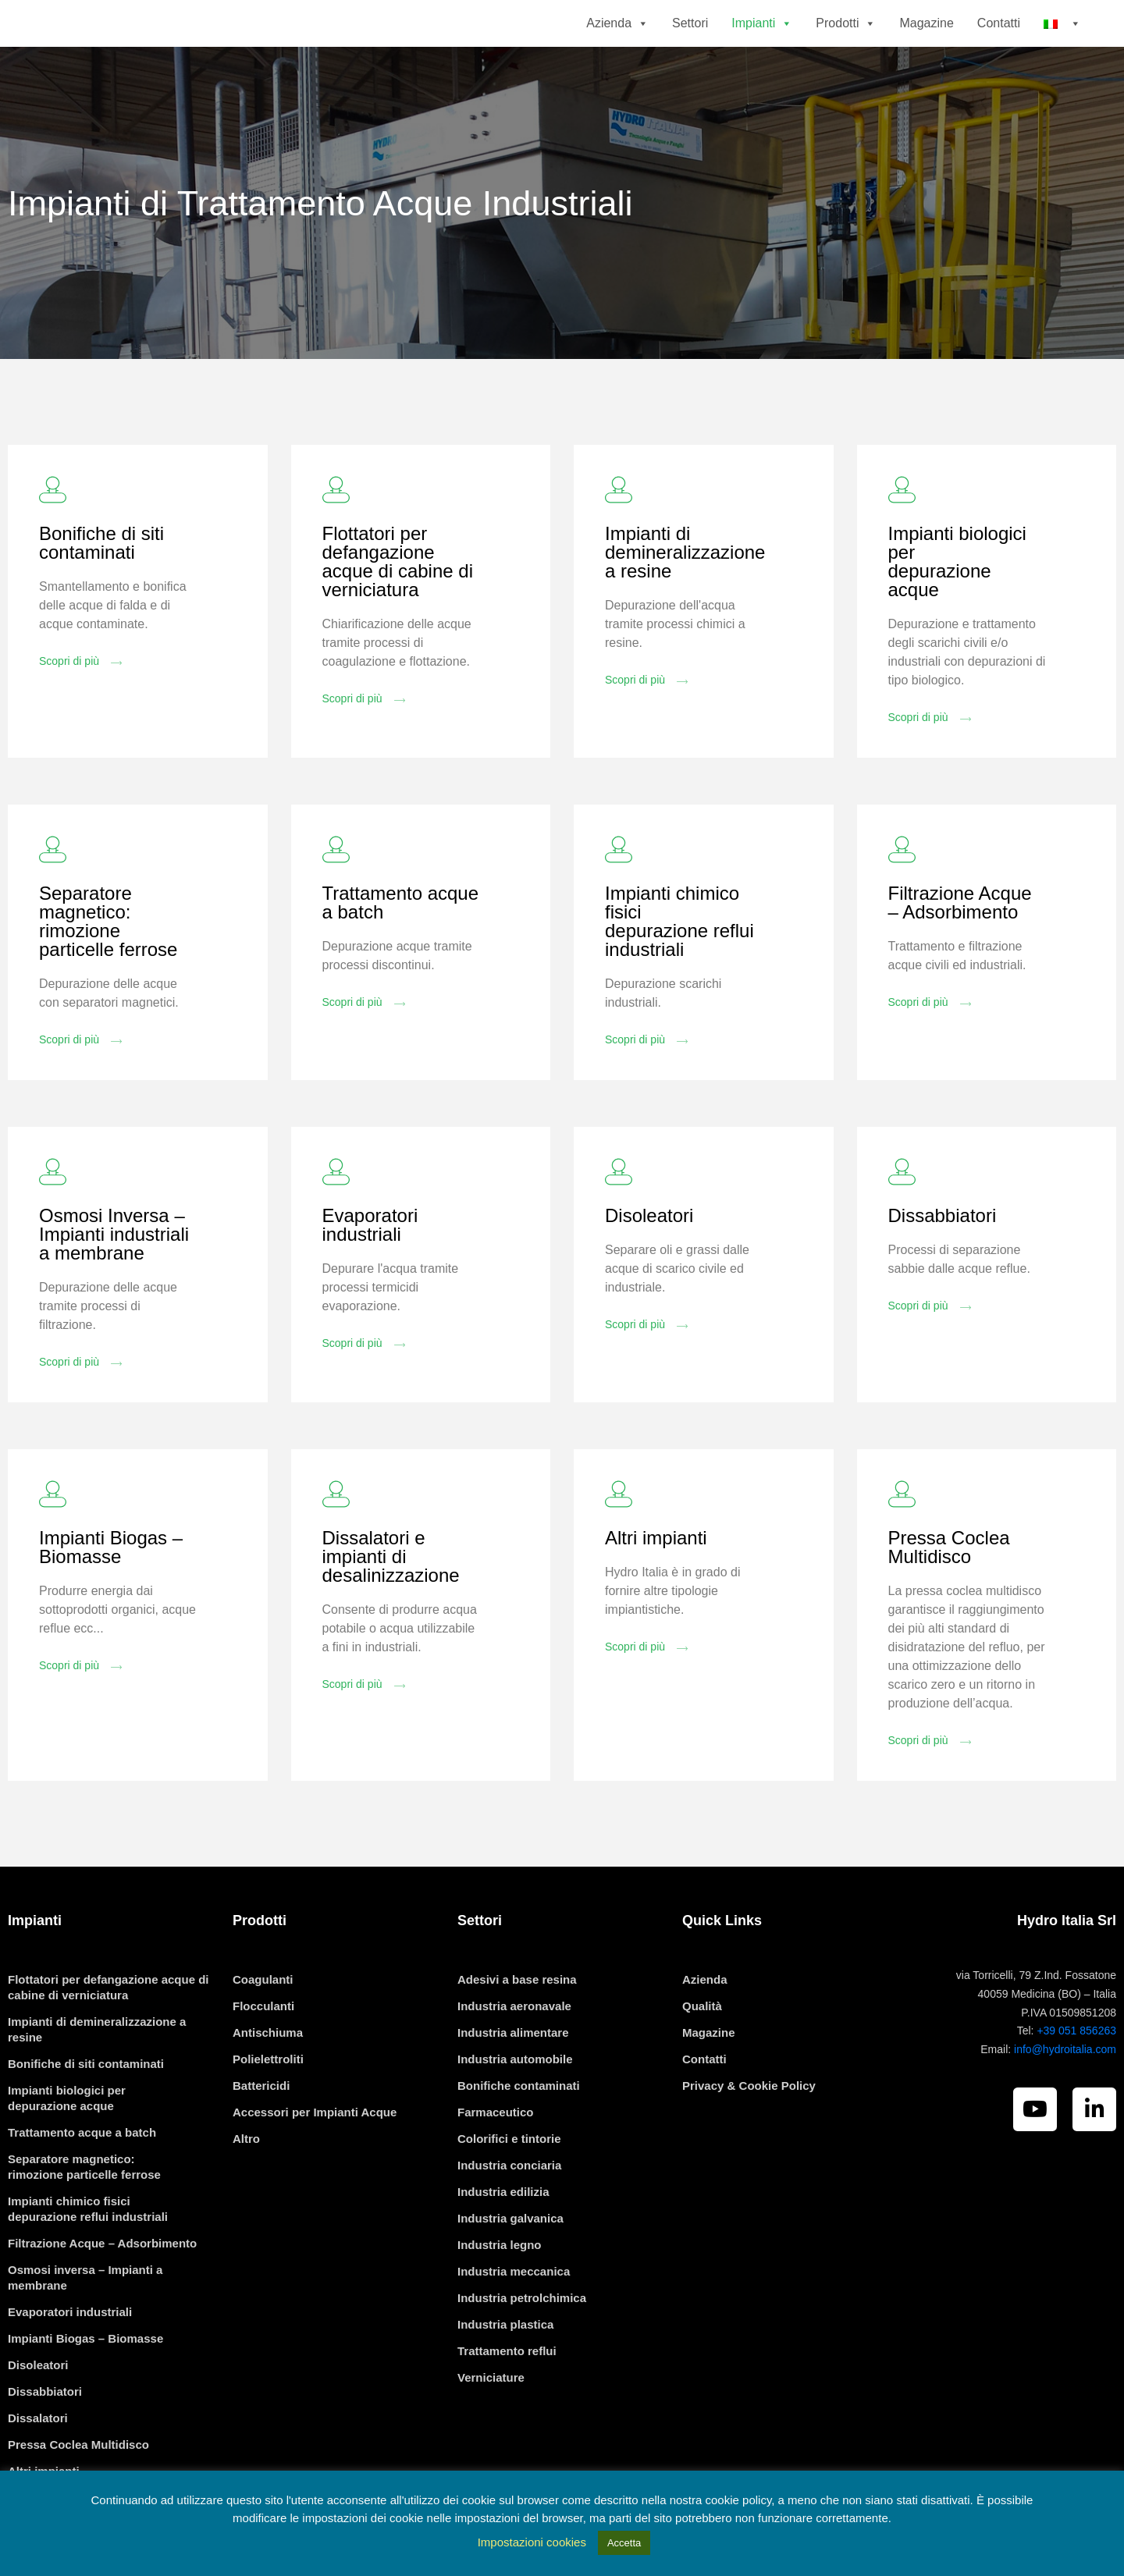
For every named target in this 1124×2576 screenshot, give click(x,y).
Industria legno (499, 2289)
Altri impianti (656, 1582)
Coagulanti (263, 2024)
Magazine (926, 45)
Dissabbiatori (942, 1259)
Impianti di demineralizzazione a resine (685, 596)
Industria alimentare (513, 2077)
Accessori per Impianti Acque (315, 2156)
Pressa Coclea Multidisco (949, 1591)
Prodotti (846, 45)
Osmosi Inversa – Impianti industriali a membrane (114, 1278)
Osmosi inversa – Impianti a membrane (85, 2322)
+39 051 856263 (1076, 2075)
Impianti (761, 45)
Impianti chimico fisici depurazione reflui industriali (679, 965)
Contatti (998, 45)
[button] (640, 45)
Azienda (617, 45)
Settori (690, 45)
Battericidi (261, 2130)
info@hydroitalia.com (1065, 2093)
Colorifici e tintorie (509, 2183)
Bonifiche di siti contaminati (101, 587)
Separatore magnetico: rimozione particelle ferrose (108, 965)
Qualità (702, 2050)
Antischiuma (268, 2077)
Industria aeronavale (514, 2050)
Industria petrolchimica (521, 2342)
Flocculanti (263, 2050)
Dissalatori (38, 2462)
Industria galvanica (510, 2262)
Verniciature (491, 2422)
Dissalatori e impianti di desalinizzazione (391, 1601)
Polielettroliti (268, 2103)
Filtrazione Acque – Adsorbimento (960, 947)
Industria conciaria (509, 2209)
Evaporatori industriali (370, 1269)
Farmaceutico (495, 2156)
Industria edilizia (503, 2236)
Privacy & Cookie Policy (749, 2130)
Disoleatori (649, 1259)
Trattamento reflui (507, 2395)
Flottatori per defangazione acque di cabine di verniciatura (397, 606)
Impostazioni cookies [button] (532, 2542)
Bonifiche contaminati (518, 2130)
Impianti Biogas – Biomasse (111, 1591)
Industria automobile (515, 2103)
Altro (246, 2183)
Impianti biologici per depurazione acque (957, 606)
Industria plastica (505, 2368)
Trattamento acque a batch (400, 947)
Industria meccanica (513, 2315)
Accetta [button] (624, 2543)
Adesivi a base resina (517, 2024)
